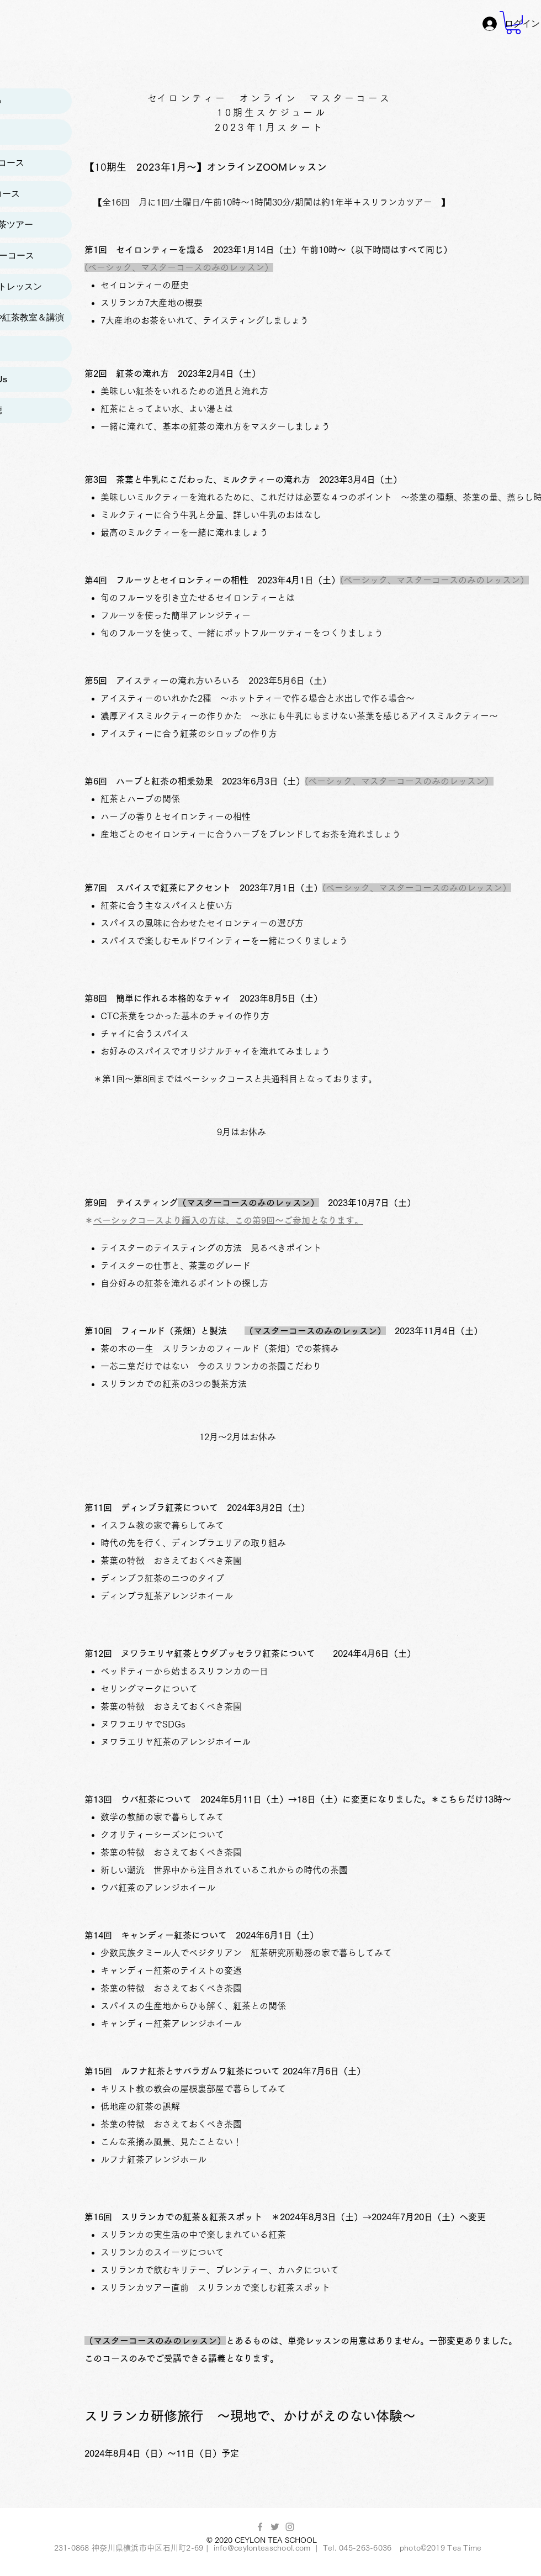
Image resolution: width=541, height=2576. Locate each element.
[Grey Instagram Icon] (289, 2526)
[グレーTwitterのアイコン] (274, 2526)
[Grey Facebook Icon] (260, 2526)
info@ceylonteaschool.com (262, 2548)
